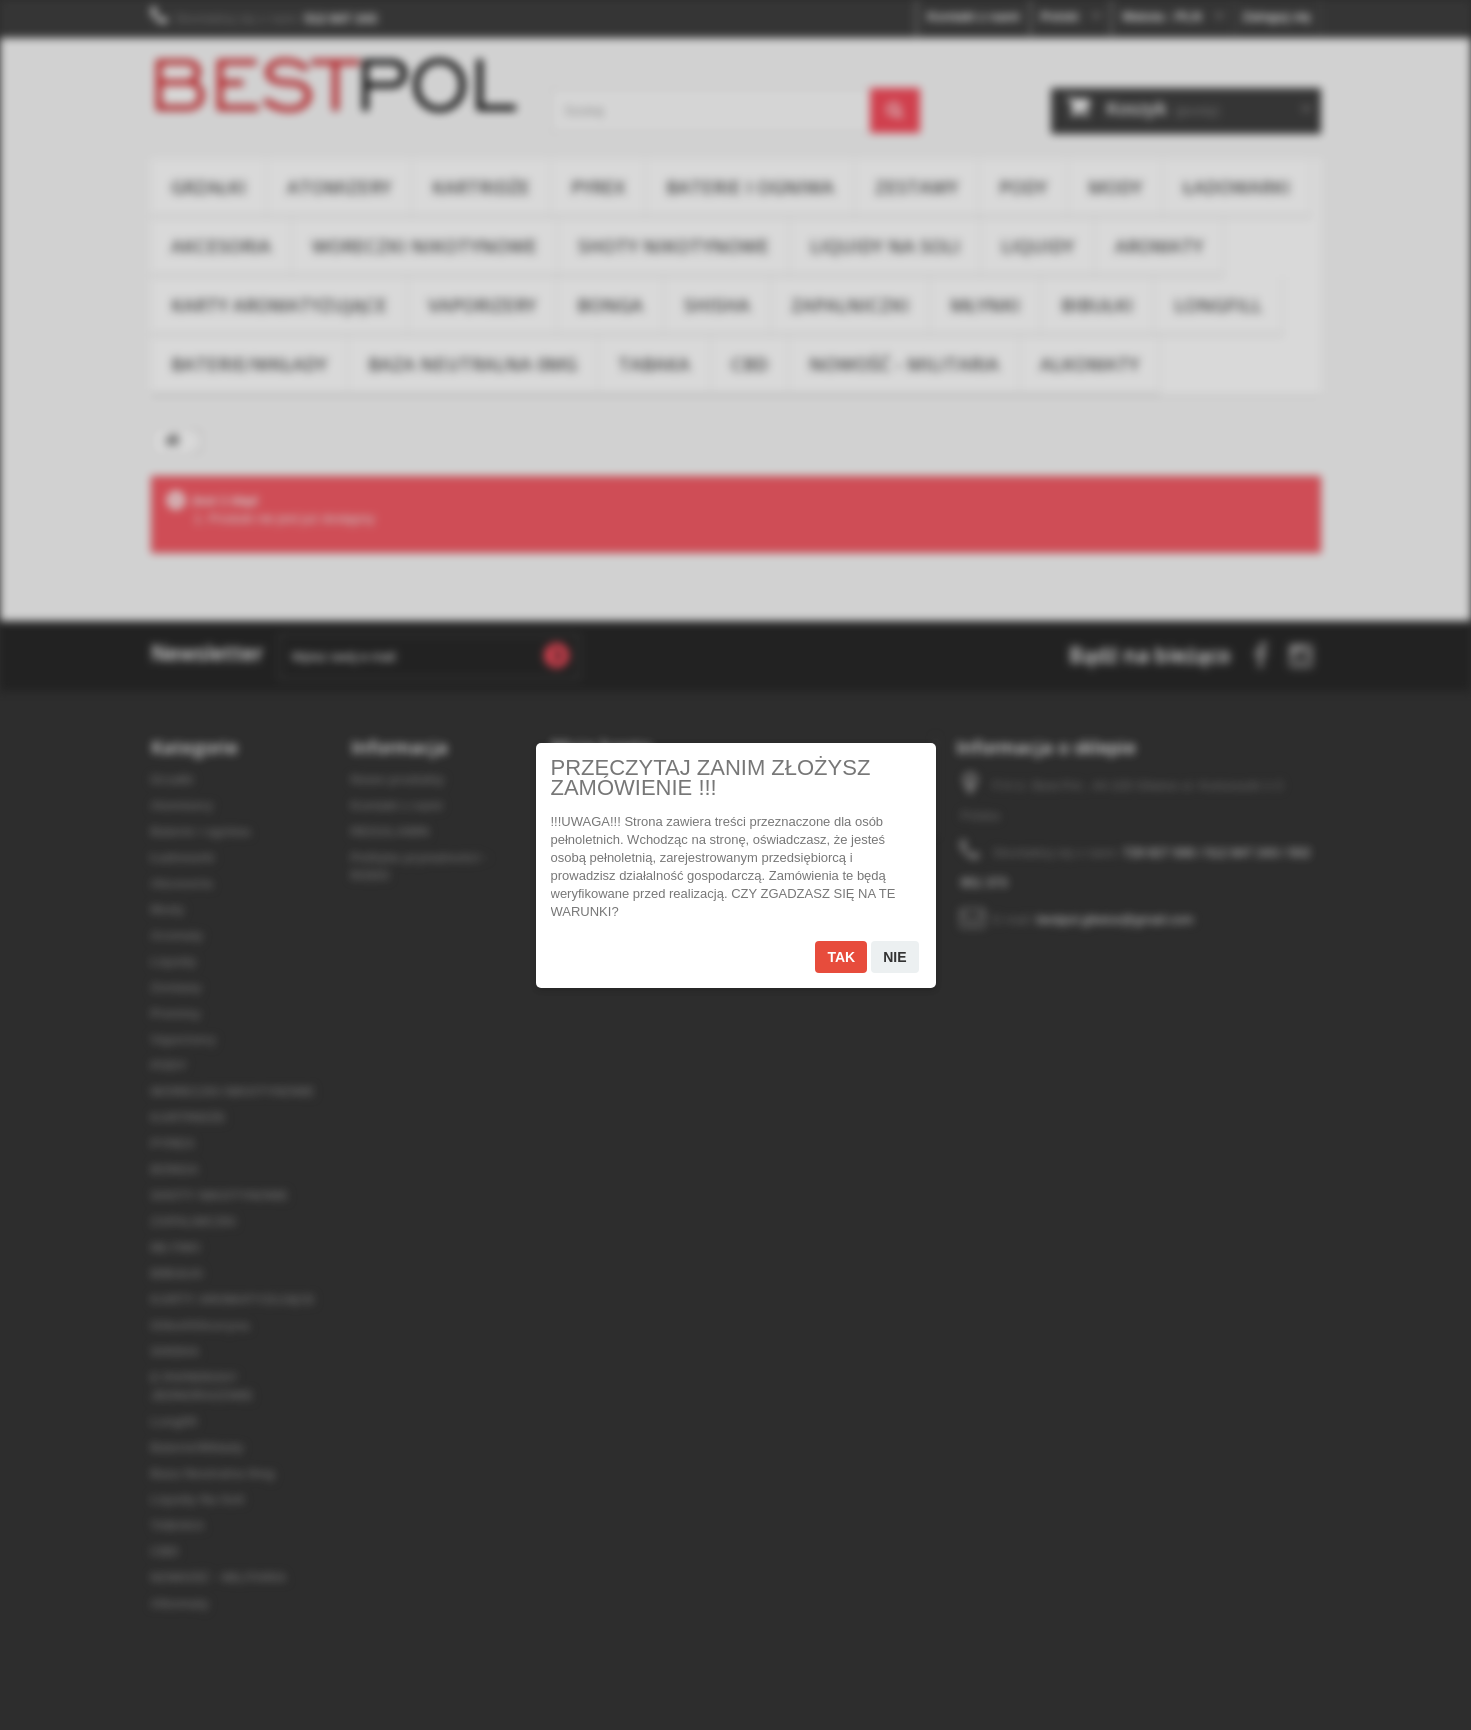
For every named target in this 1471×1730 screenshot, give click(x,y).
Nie (894, 957)
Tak (841, 957)
